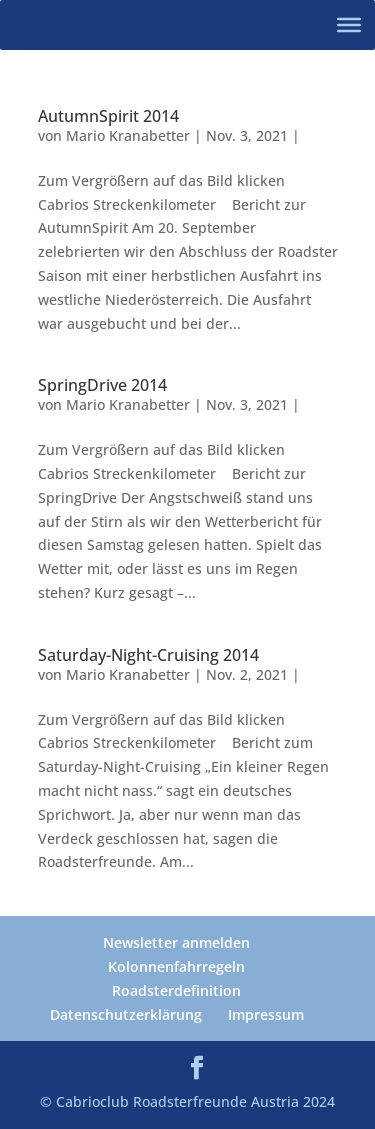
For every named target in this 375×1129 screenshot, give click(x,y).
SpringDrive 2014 (102, 385)
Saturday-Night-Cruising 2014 (148, 655)
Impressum (266, 1014)
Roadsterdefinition (176, 990)
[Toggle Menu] (349, 25)
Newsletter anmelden (176, 942)
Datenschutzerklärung (126, 1014)
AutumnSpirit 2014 (108, 116)
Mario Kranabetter (128, 135)
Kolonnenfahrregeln (176, 966)
